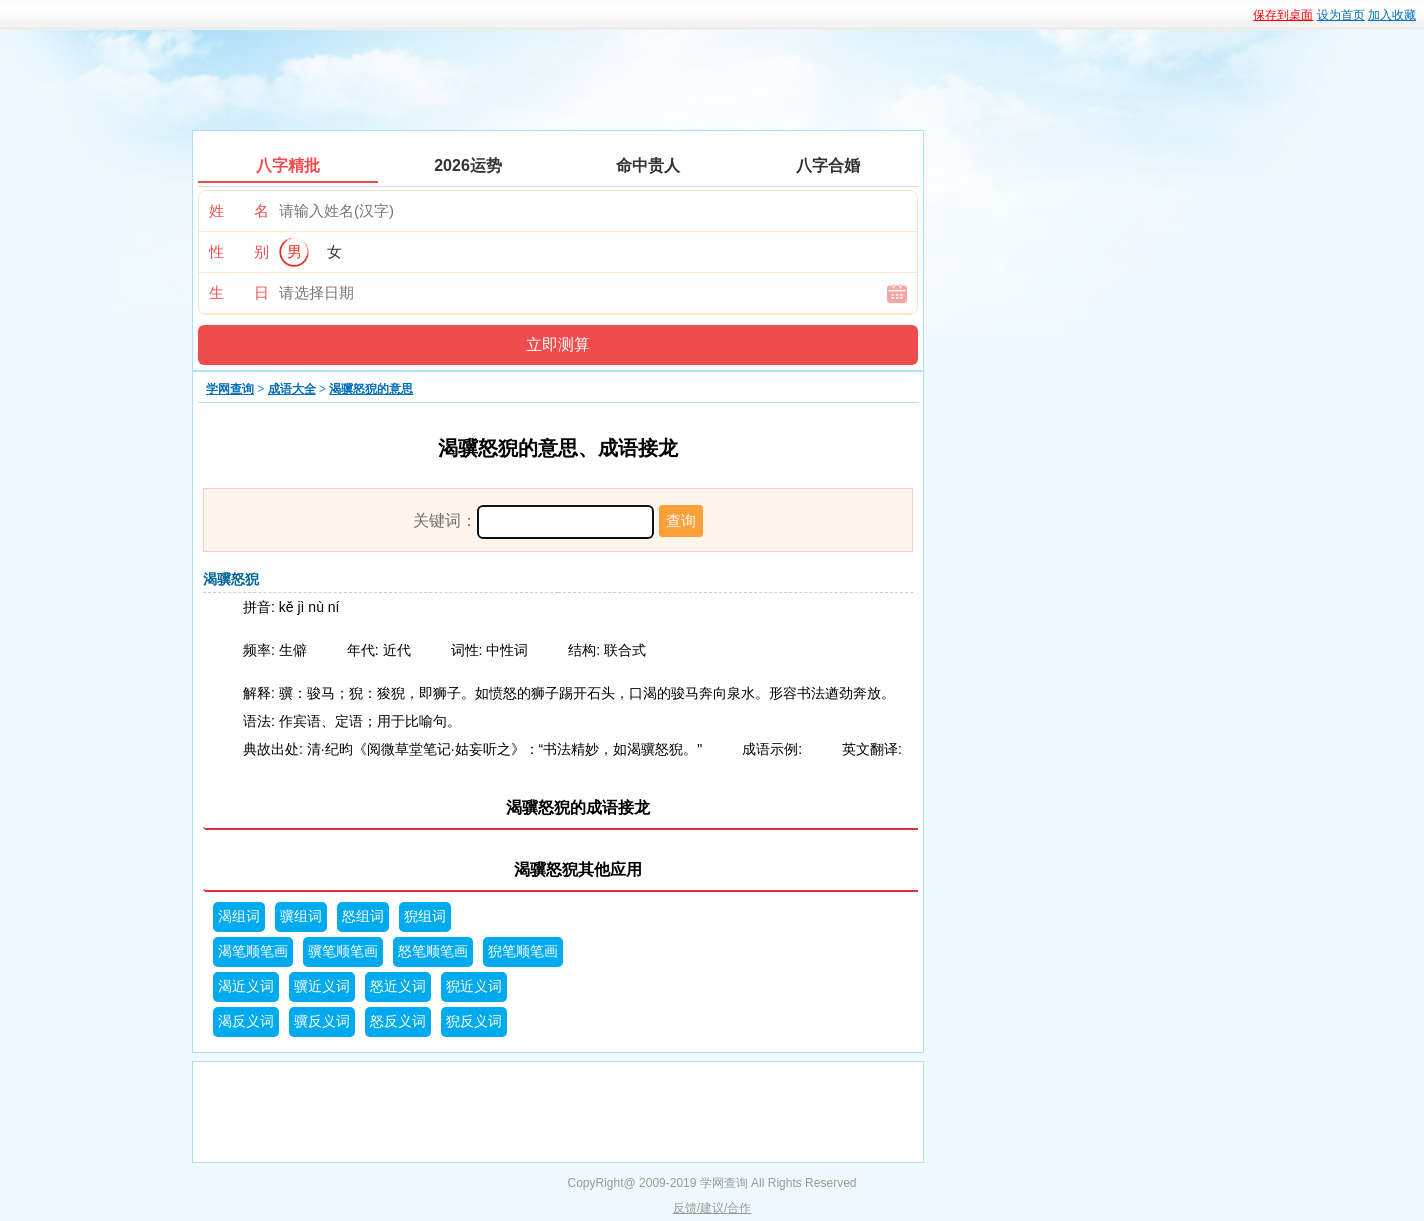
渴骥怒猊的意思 (371, 389)
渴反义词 (246, 1021)
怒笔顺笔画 (433, 951)
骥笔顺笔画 (343, 951)
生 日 (239, 292)
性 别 (239, 251)
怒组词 (363, 916)
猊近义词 (474, 986)
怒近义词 (398, 986)
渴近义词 (246, 986)
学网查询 (230, 389)
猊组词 (425, 916)
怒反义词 (398, 1021)
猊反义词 (474, 1021)
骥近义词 (322, 986)
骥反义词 (322, 1021)
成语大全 (292, 389)
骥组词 (301, 916)
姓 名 (239, 210)
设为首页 (1341, 15)
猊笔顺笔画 (523, 951)
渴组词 (239, 916)
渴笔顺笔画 (253, 951)
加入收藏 (1392, 15)
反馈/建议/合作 (712, 1208)
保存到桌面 (1283, 15)
